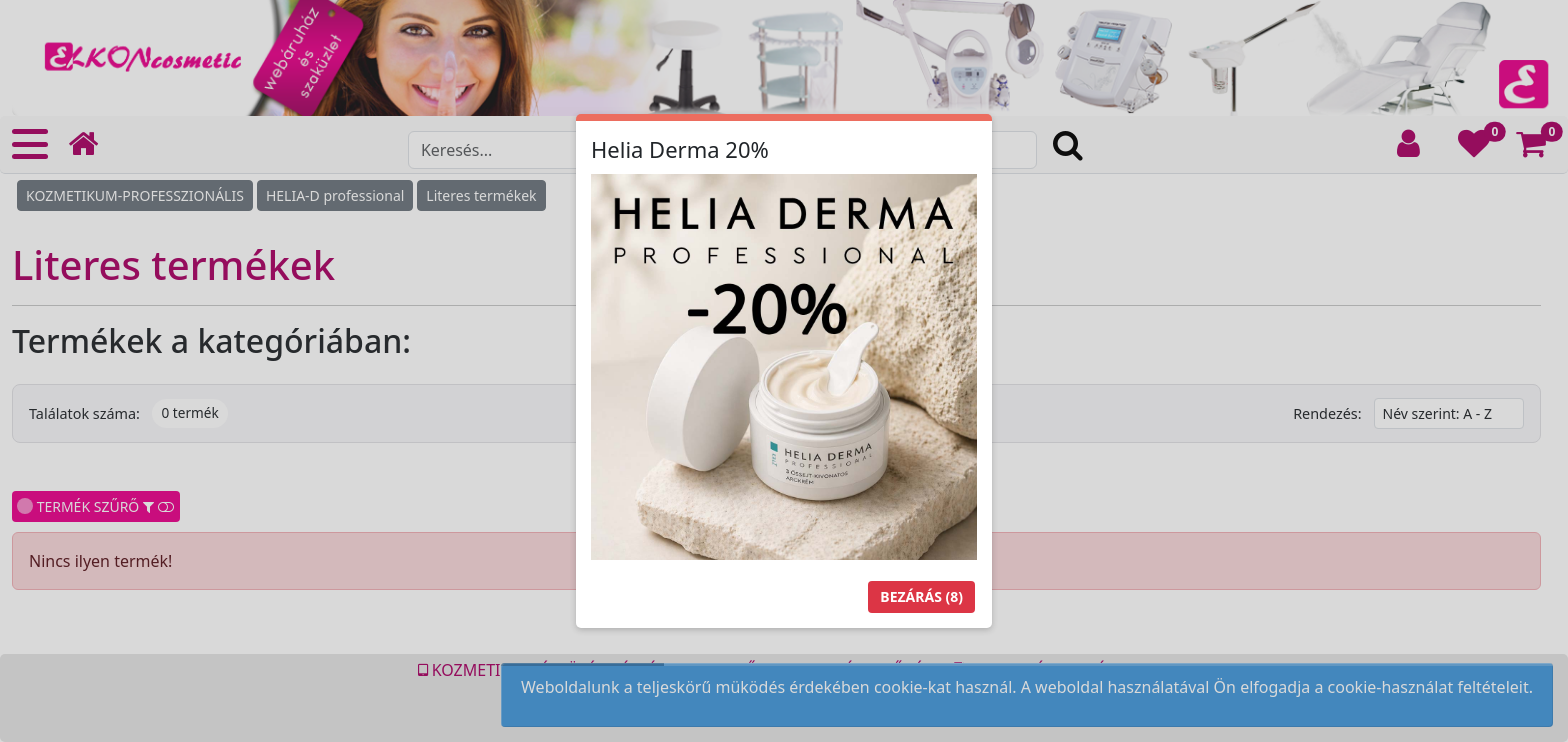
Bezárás (921, 596)
